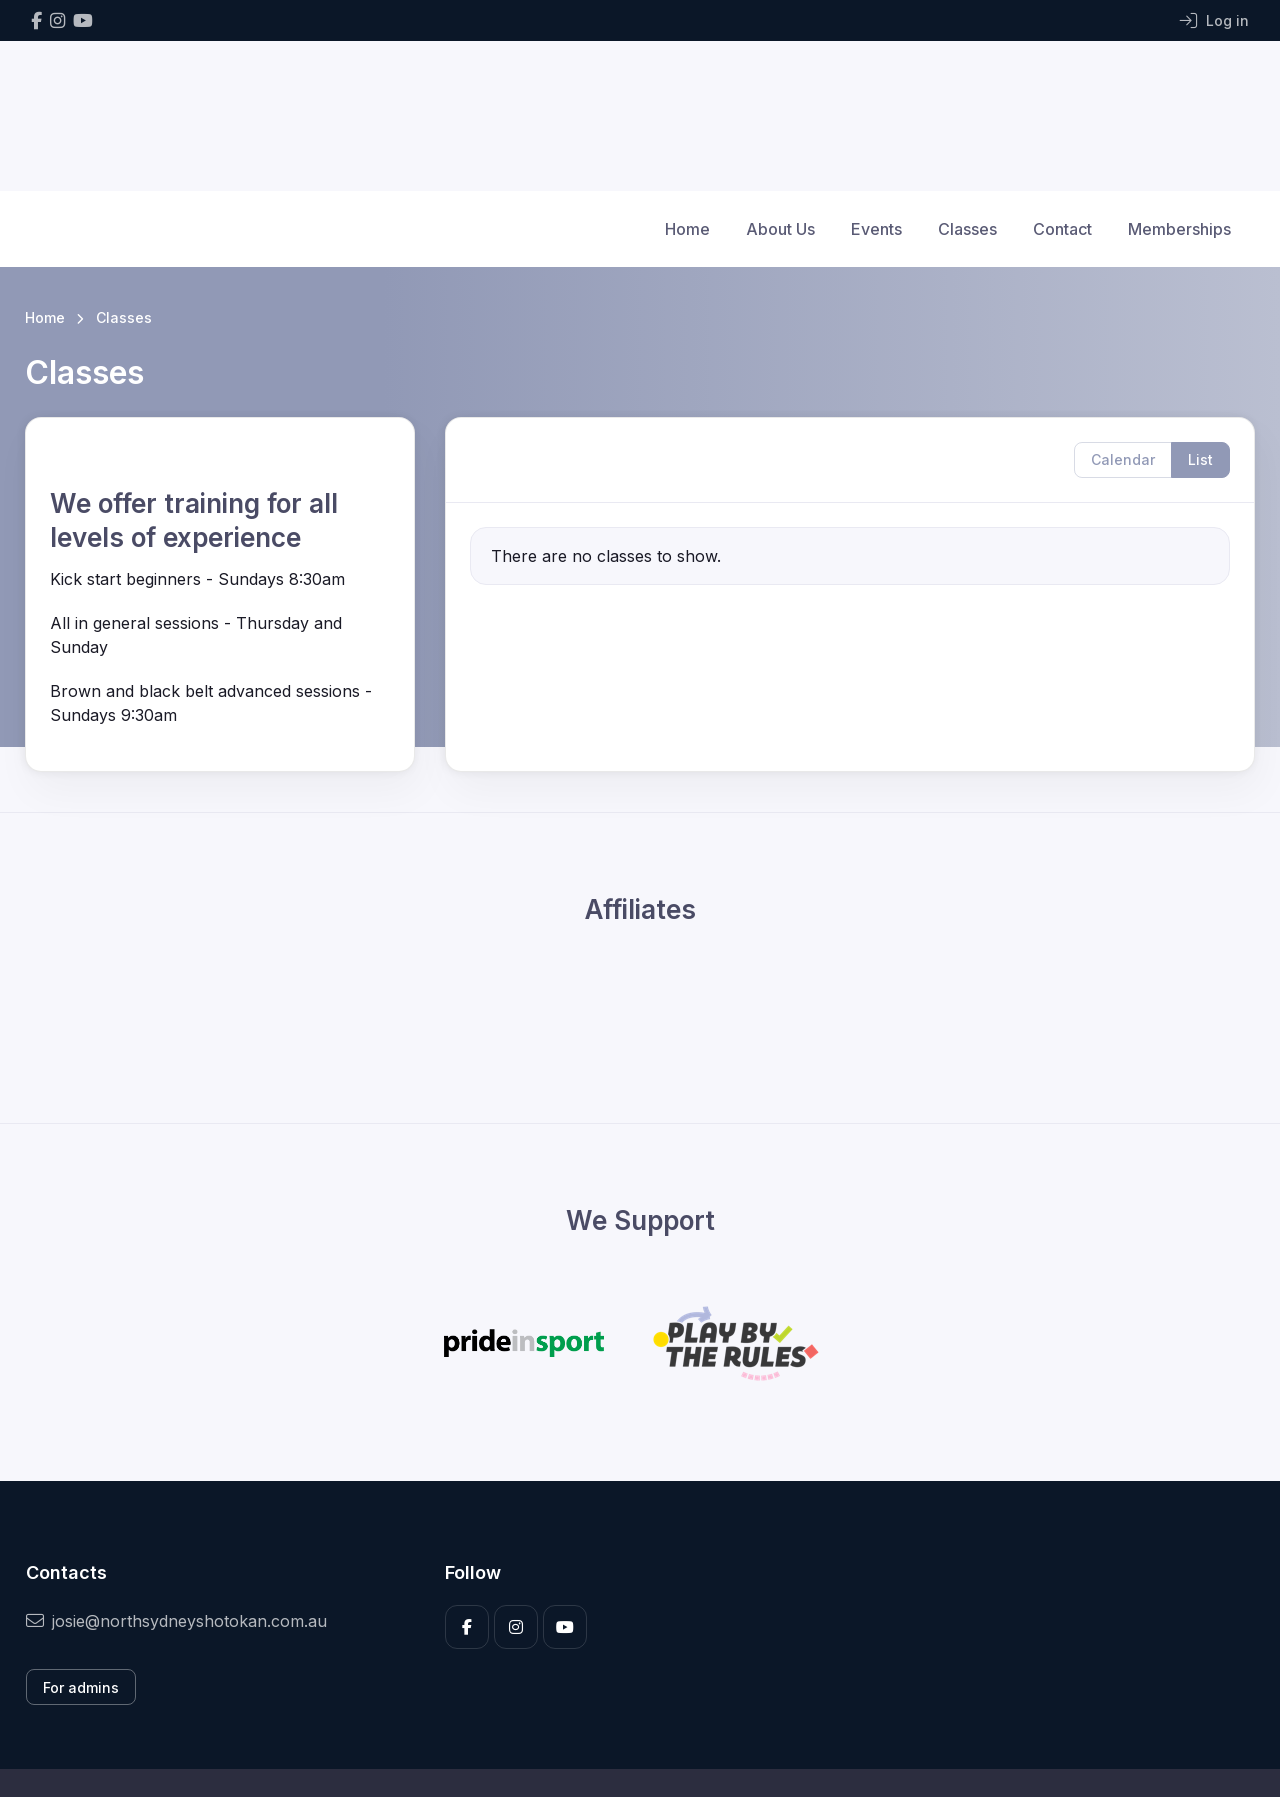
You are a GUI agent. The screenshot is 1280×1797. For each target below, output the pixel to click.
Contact (1062, 229)
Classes (967, 229)
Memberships (1179, 229)
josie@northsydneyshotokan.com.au (176, 1621)
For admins (81, 1687)
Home (687, 229)
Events (876, 229)
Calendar (1123, 459)
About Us (780, 229)
